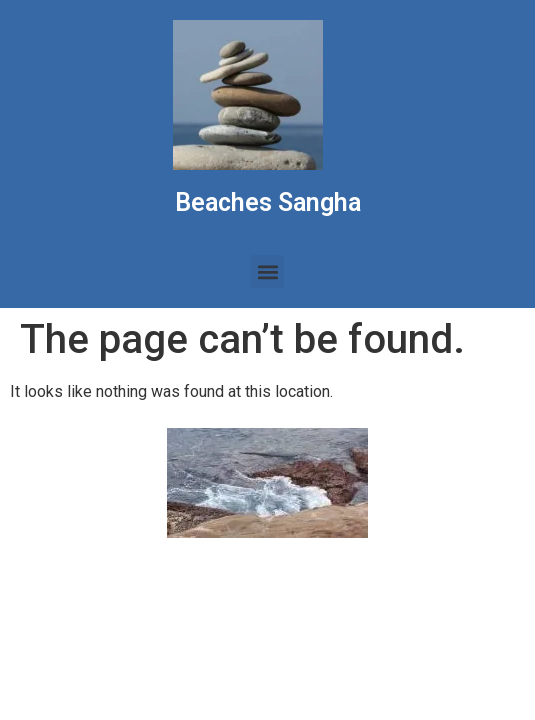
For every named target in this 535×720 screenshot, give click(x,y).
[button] (267, 271)
